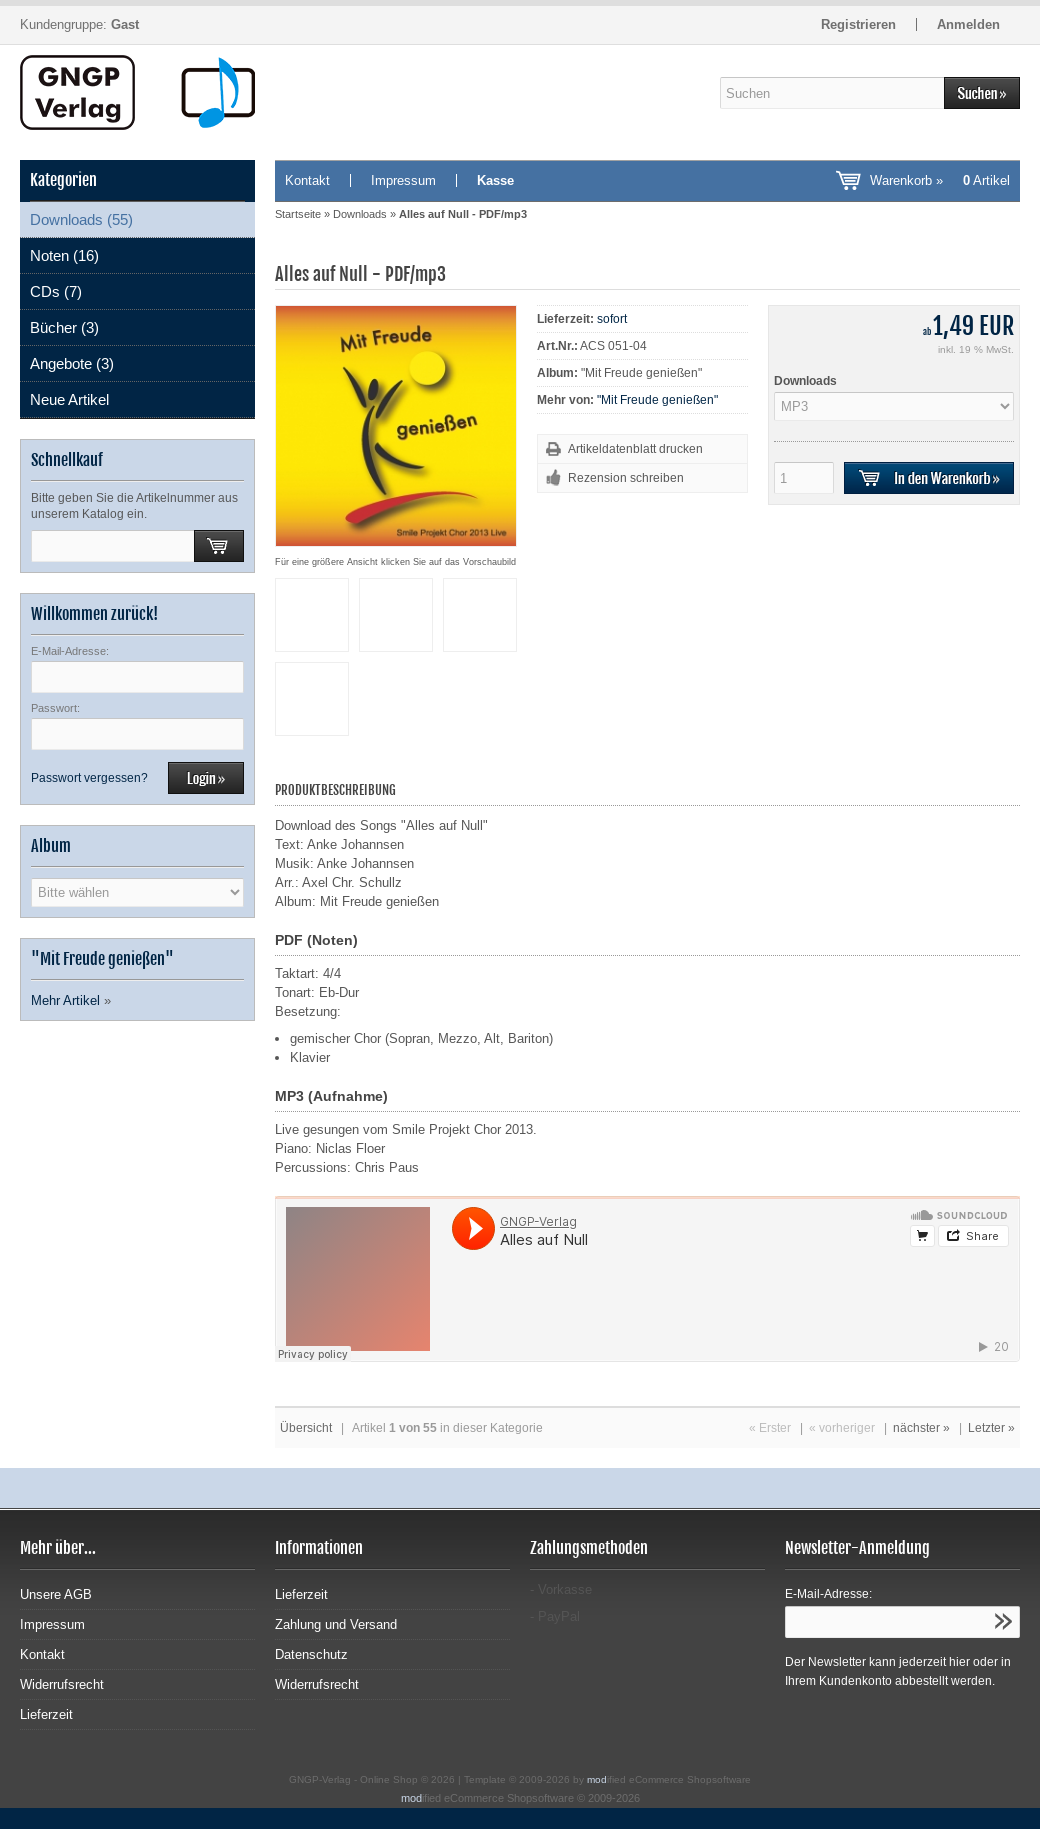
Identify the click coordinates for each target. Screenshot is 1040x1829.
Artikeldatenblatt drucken (635, 449)
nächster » (921, 1428)
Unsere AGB (56, 1594)
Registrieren (858, 24)
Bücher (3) (64, 327)
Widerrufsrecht (62, 1684)
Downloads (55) (81, 219)
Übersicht (306, 1428)
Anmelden (968, 24)
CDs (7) (56, 291)
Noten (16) (64, 255)
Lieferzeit (46, 1714)
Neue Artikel (69, 399)
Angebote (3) (72, 363)
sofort (612, 319)
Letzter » (991, 1428)
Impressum (403, 180)
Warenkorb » (940, 180)
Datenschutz (311, 1654)
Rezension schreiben (626, 478)
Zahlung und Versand (336, 1624)
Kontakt (307, 180)
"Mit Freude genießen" (657, 400)
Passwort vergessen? (89, 778)
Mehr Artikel (65, 1000)
